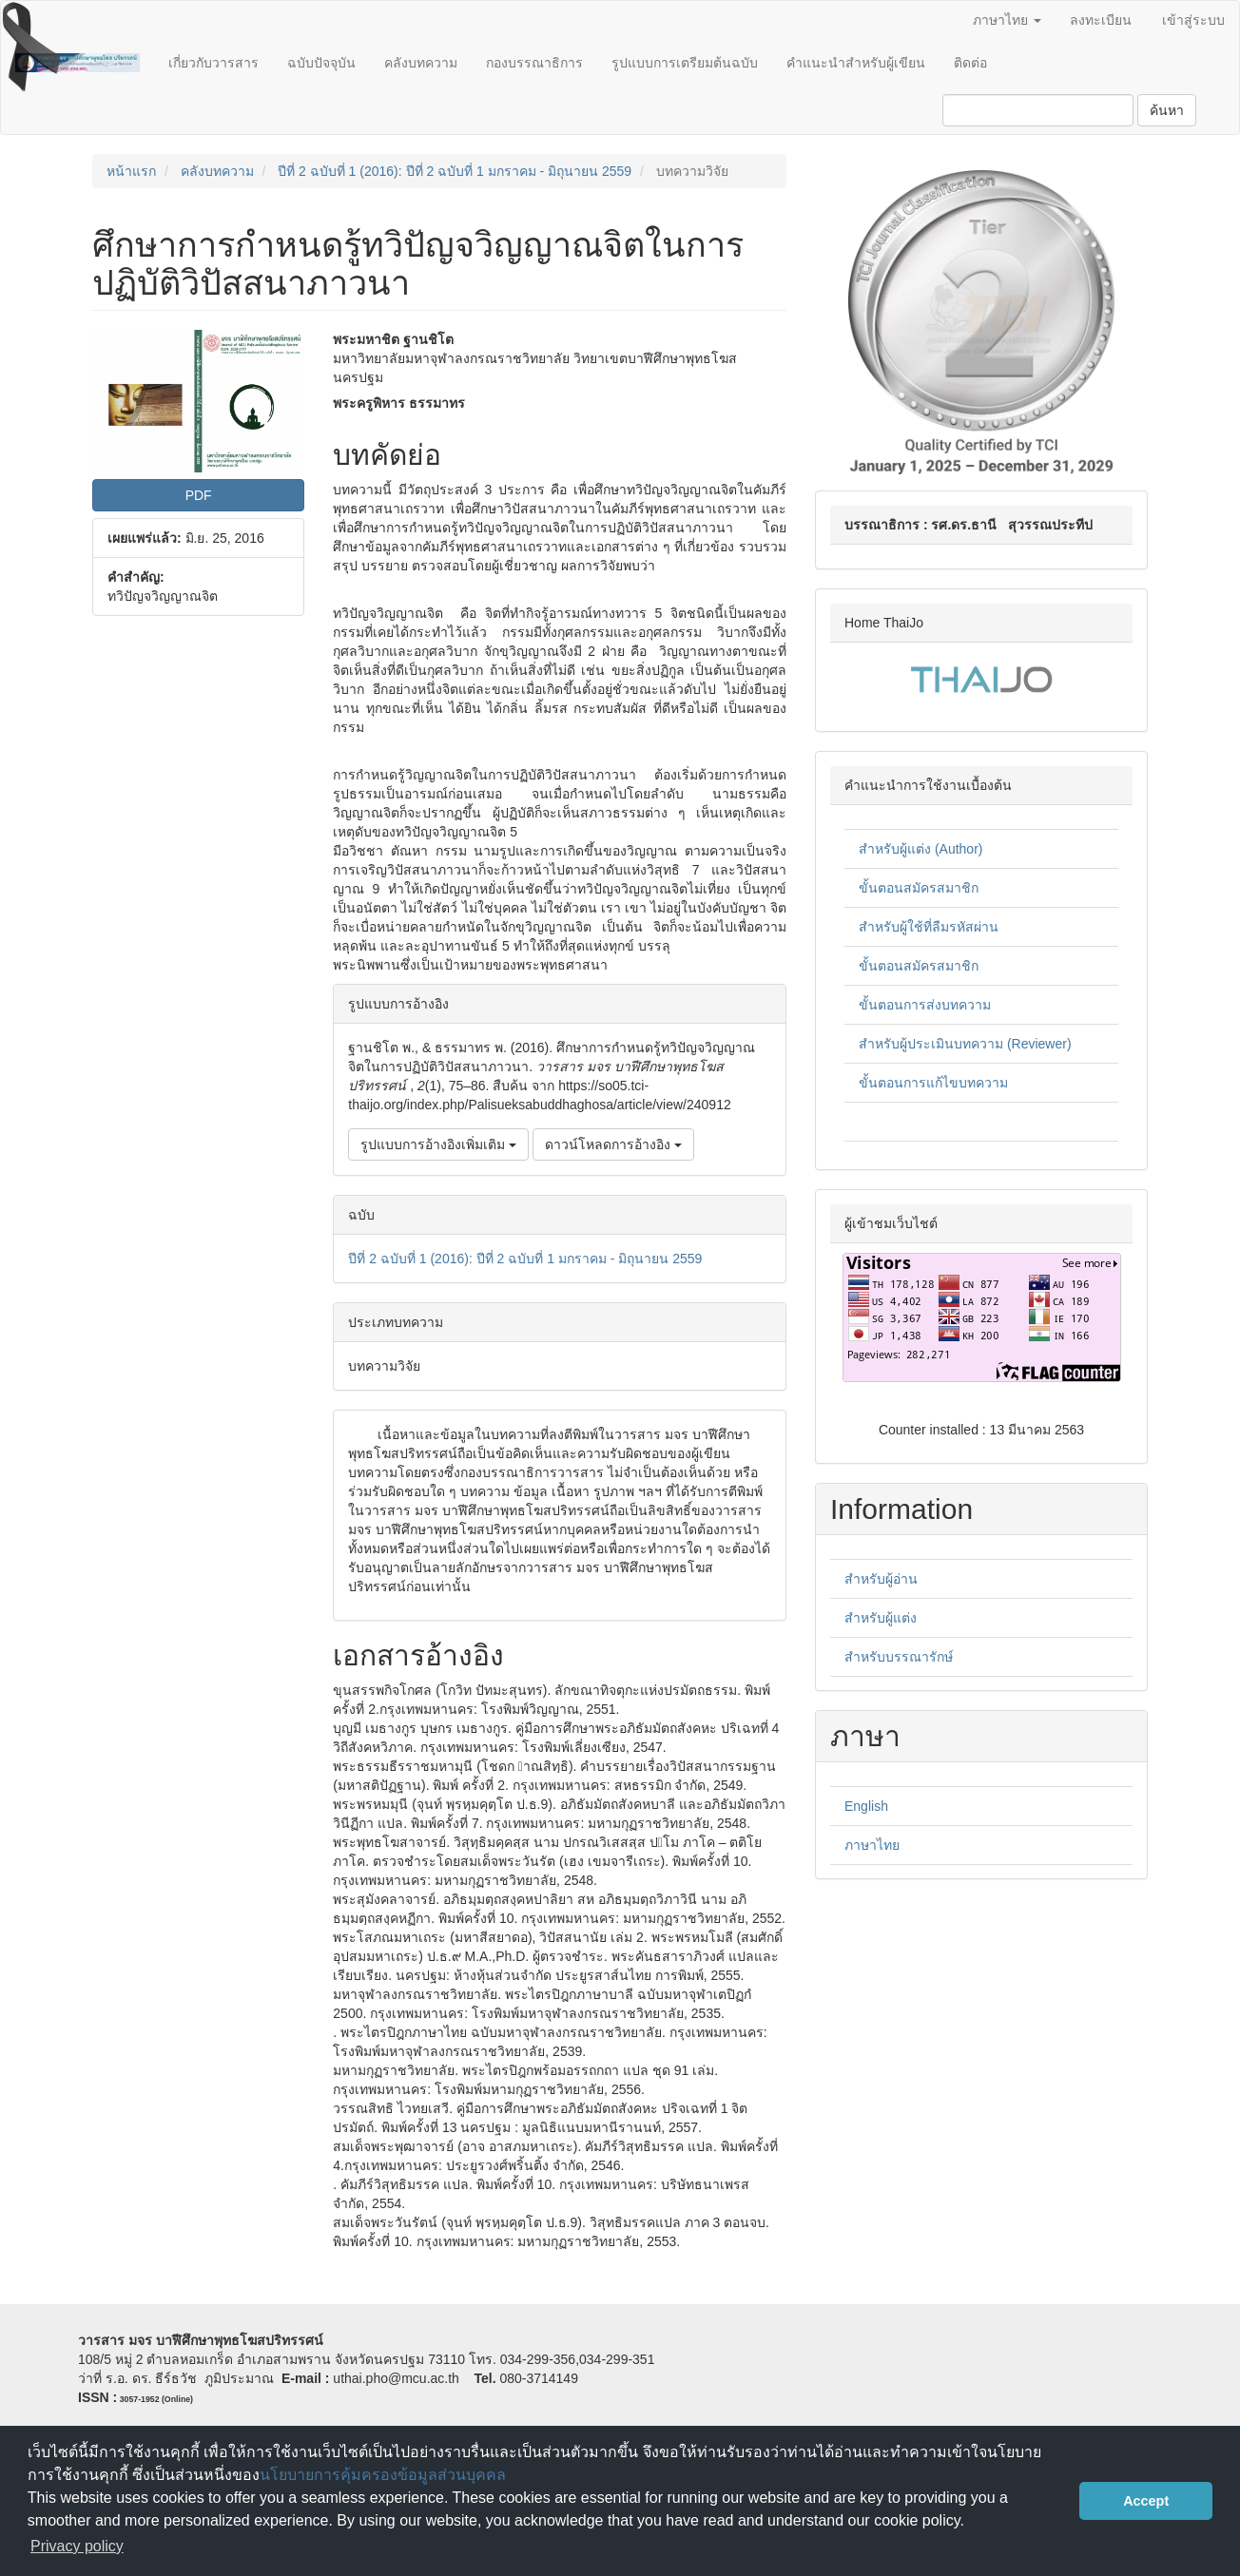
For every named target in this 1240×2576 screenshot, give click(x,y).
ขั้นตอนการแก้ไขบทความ (933, 1082)
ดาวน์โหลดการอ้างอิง (613, 1144)
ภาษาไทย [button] (1007, 20)
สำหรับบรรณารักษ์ (898, 1656)
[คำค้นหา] (1037, 110)
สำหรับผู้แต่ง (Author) (920, 848)
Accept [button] (1146, 2501)
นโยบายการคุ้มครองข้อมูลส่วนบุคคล (383, 2475)
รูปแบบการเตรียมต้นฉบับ (684, 62)
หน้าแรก (131, 171)
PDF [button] (198, 495)
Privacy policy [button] (77, 2546)
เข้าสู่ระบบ (1193, 20)
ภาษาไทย (872, 1845)
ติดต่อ (970, 62)
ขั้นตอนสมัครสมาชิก (918, 887)
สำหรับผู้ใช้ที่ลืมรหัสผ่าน (928, 926)
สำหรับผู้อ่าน (881, 1578)
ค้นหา (1167, 110)
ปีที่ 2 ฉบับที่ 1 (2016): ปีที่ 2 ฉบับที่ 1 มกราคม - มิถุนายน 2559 (454, 171)
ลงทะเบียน (1101, 20)
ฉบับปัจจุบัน (321, 62)
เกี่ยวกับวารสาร (213, 62)
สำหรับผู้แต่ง (880, 1617)
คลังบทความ (420, 62)
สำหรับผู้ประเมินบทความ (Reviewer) (965, 1043)
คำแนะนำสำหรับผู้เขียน (855, 62)
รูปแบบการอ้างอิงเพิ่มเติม (438, 1144)
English (866, 1806)
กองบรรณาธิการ (534, 62)
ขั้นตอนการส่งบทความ (925, 1004)
